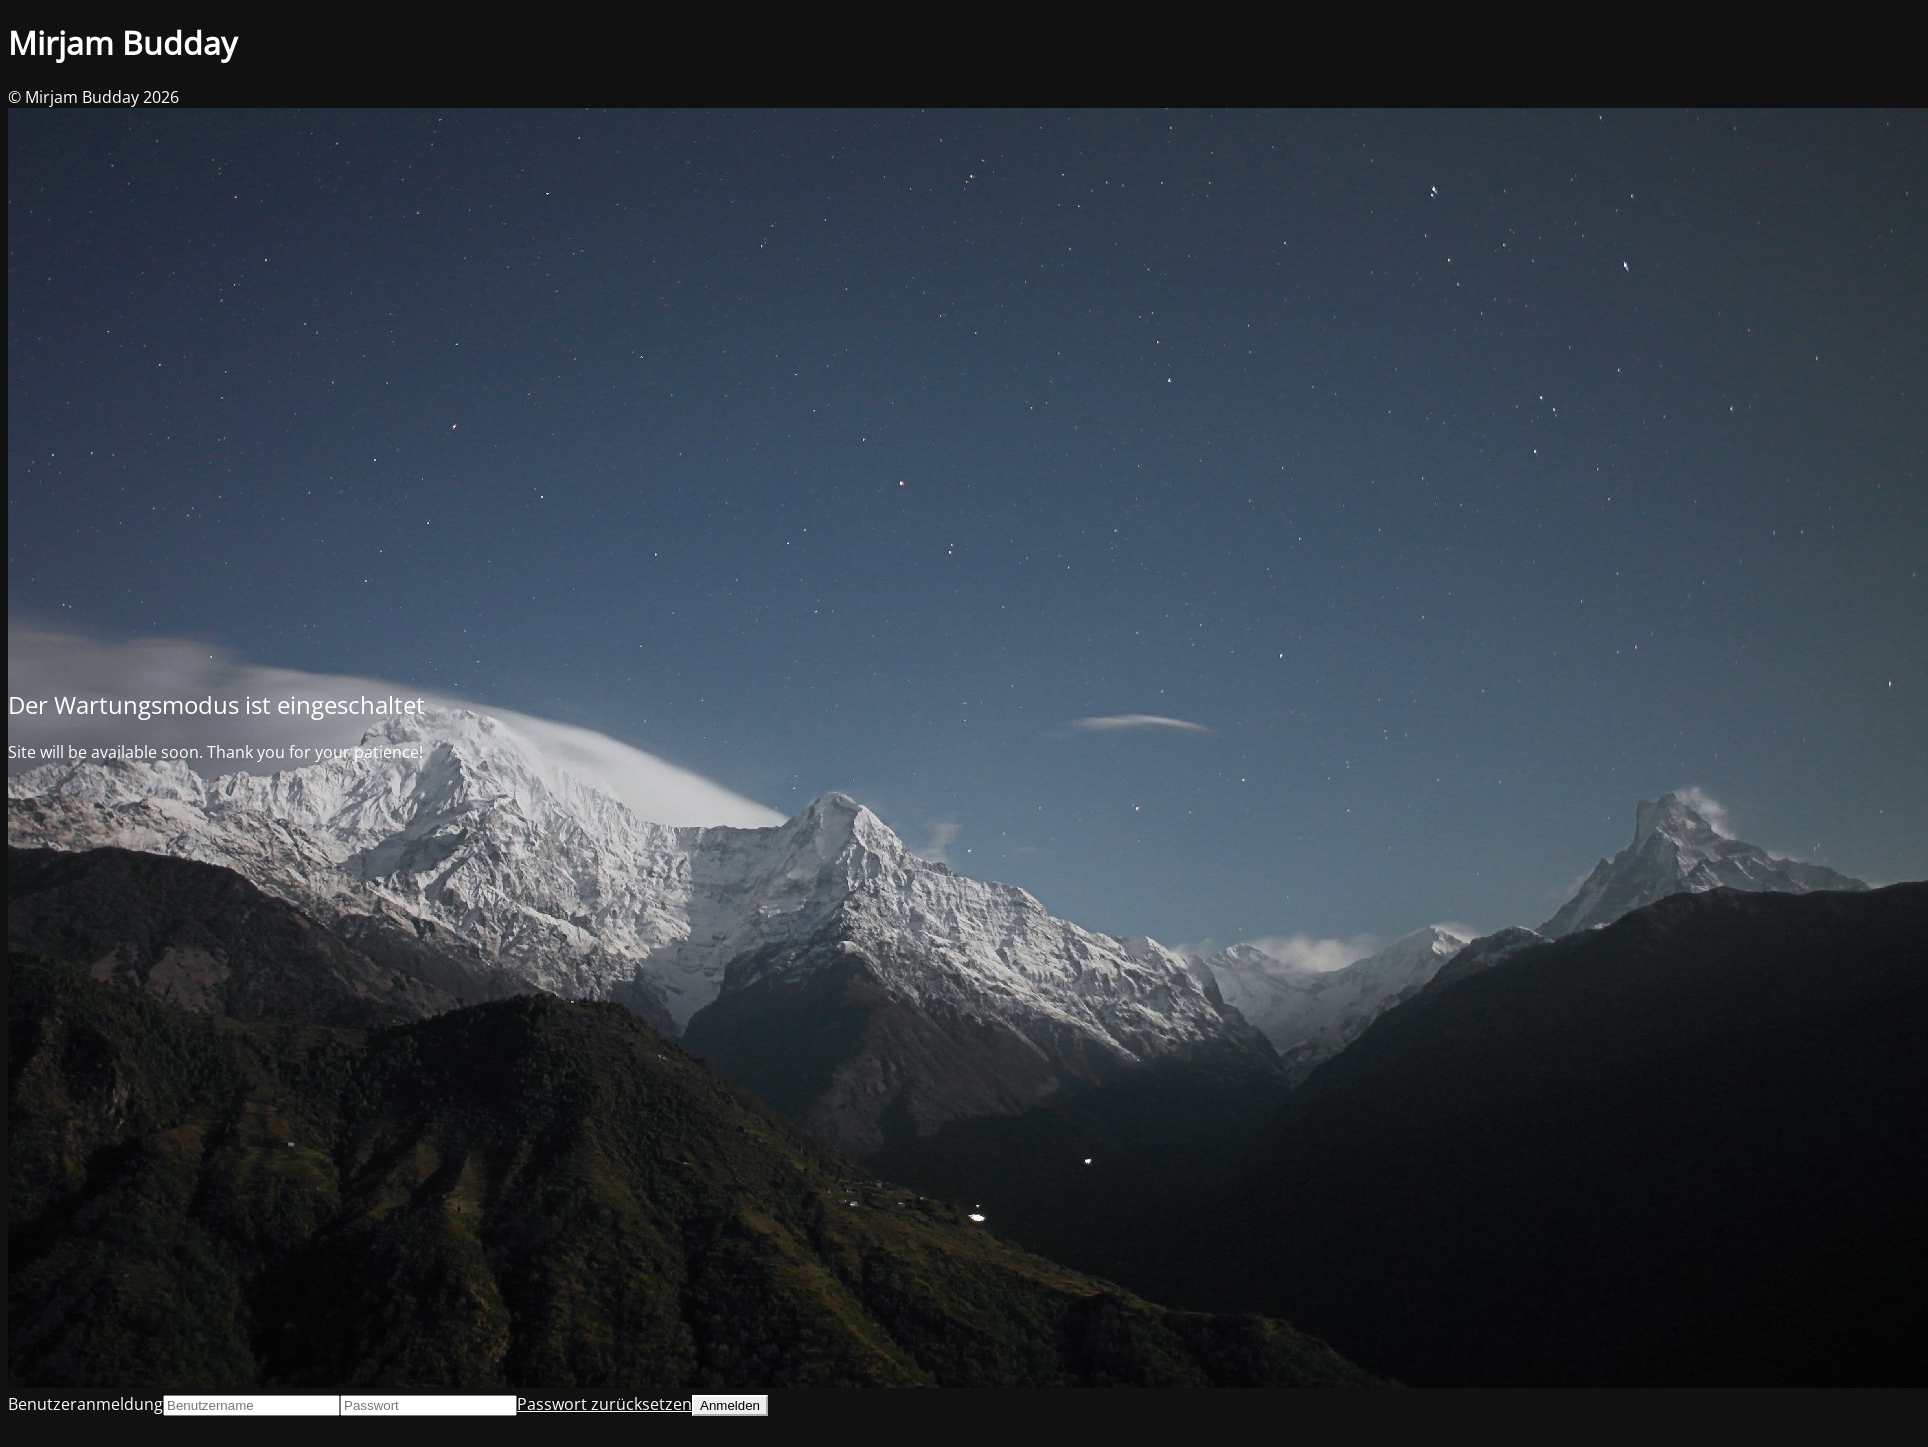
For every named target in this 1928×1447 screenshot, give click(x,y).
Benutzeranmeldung (85, 1404)
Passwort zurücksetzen (604, 1404)
